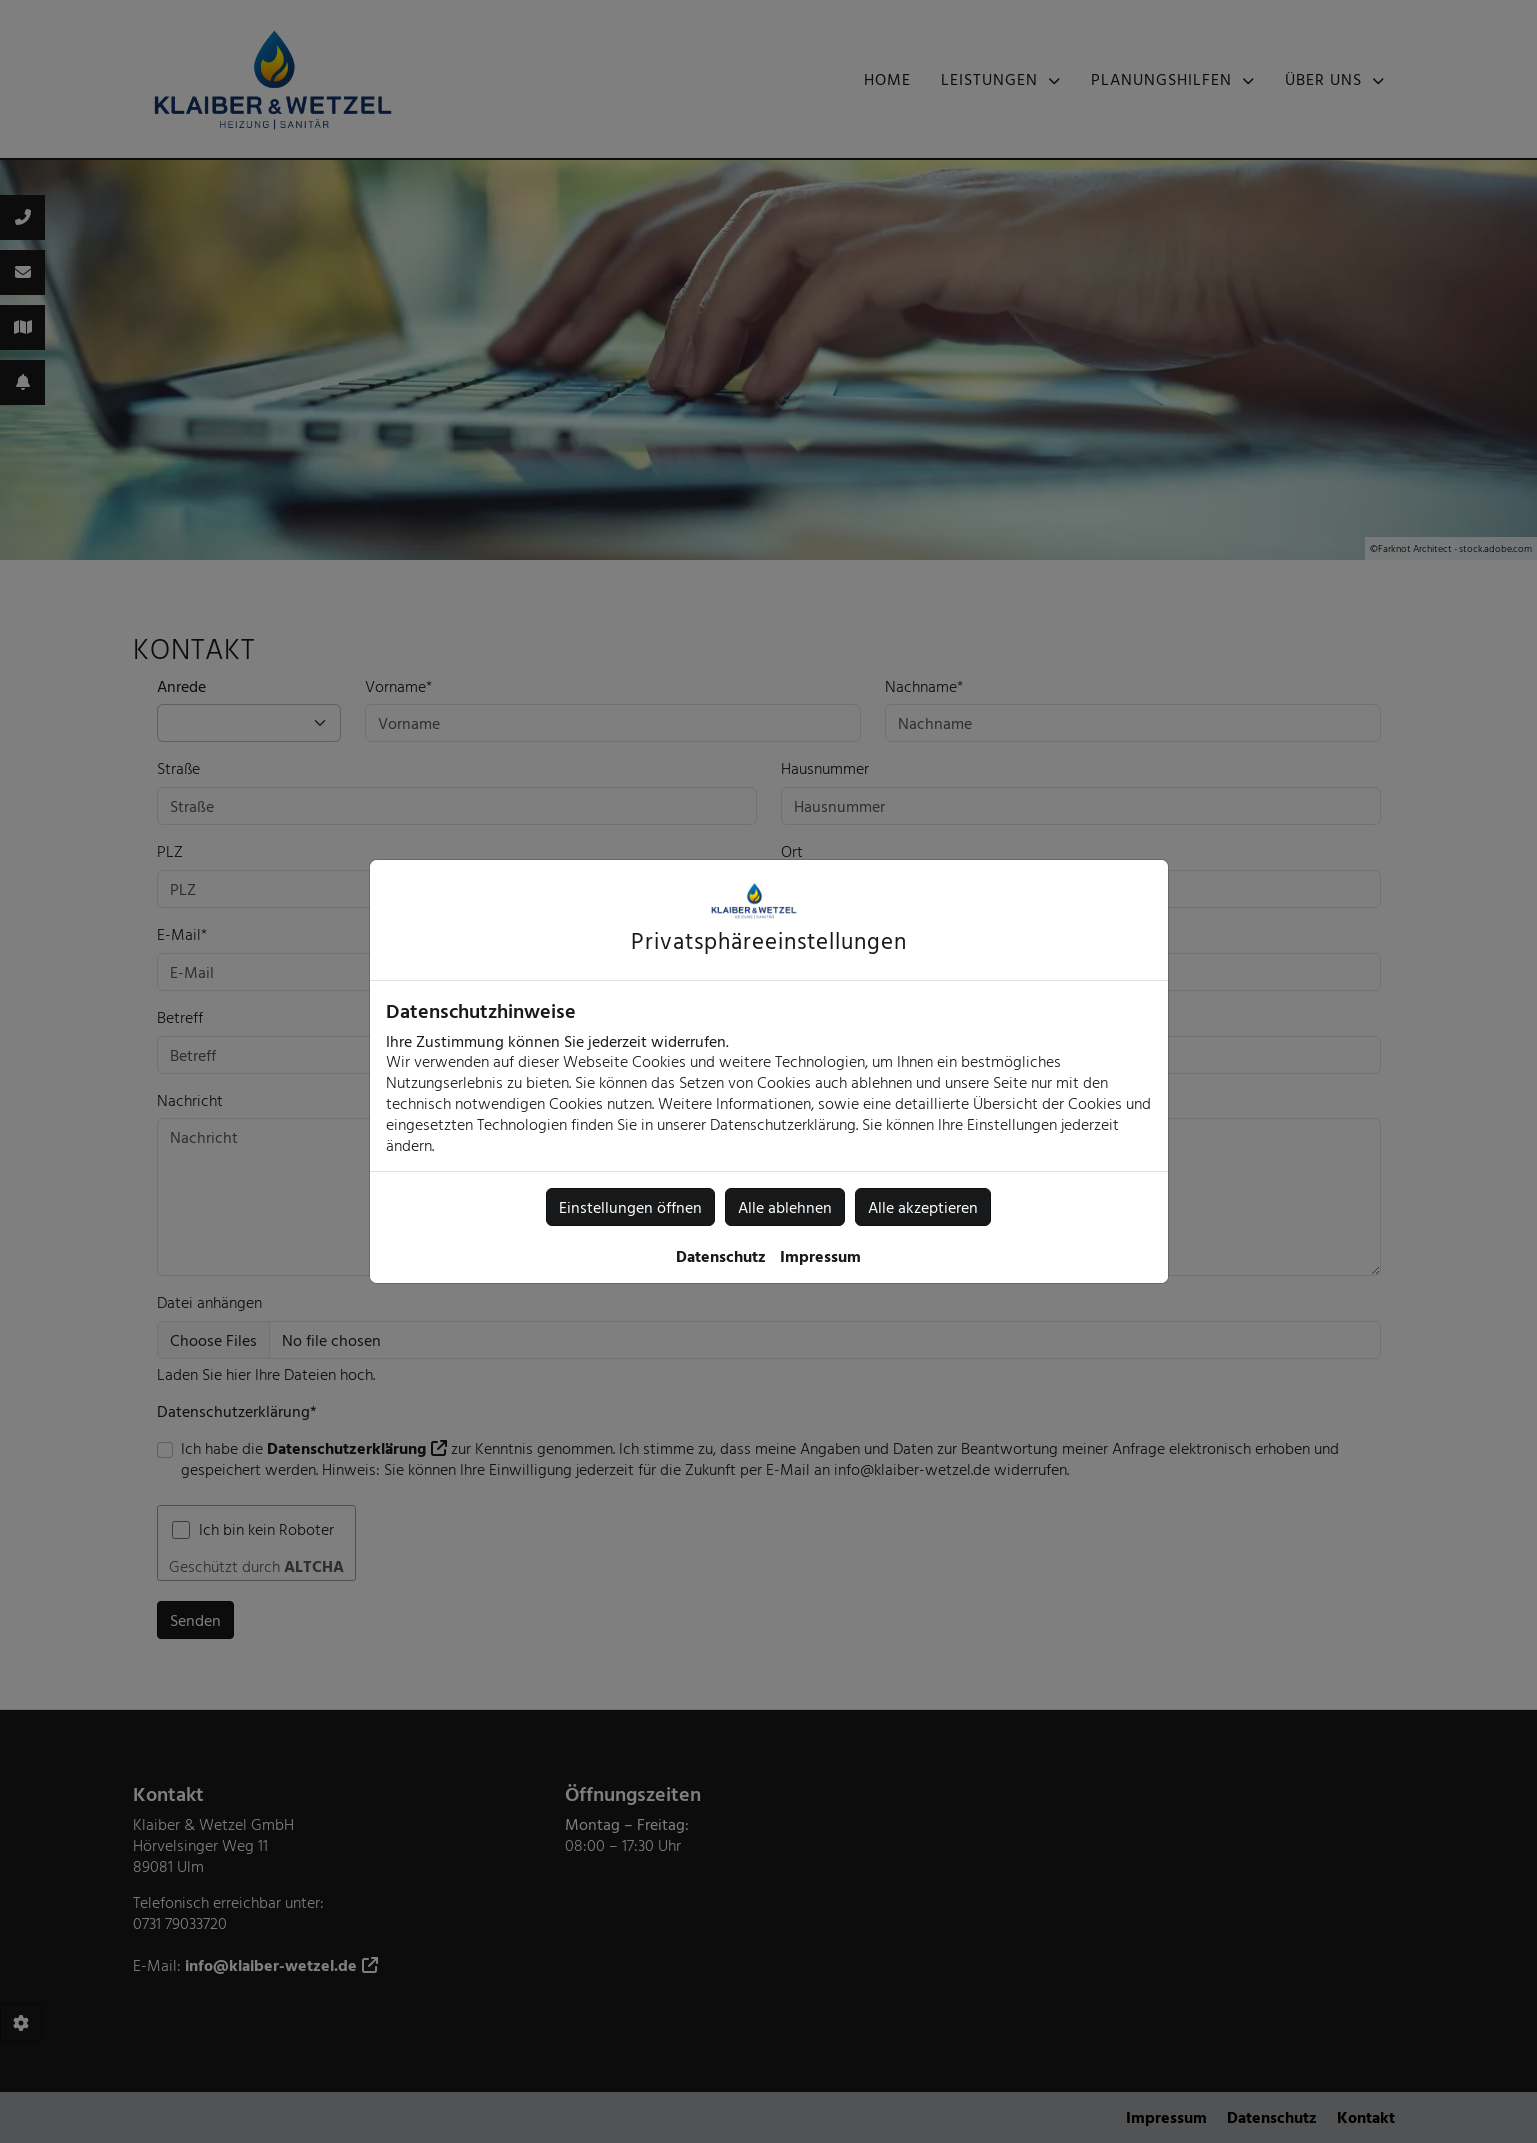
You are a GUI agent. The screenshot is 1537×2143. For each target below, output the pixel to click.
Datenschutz (721, 1256)
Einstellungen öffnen (630, 1207)
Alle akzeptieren (923, 1207)
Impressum (820, 1256)
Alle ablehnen (785, 1207)
